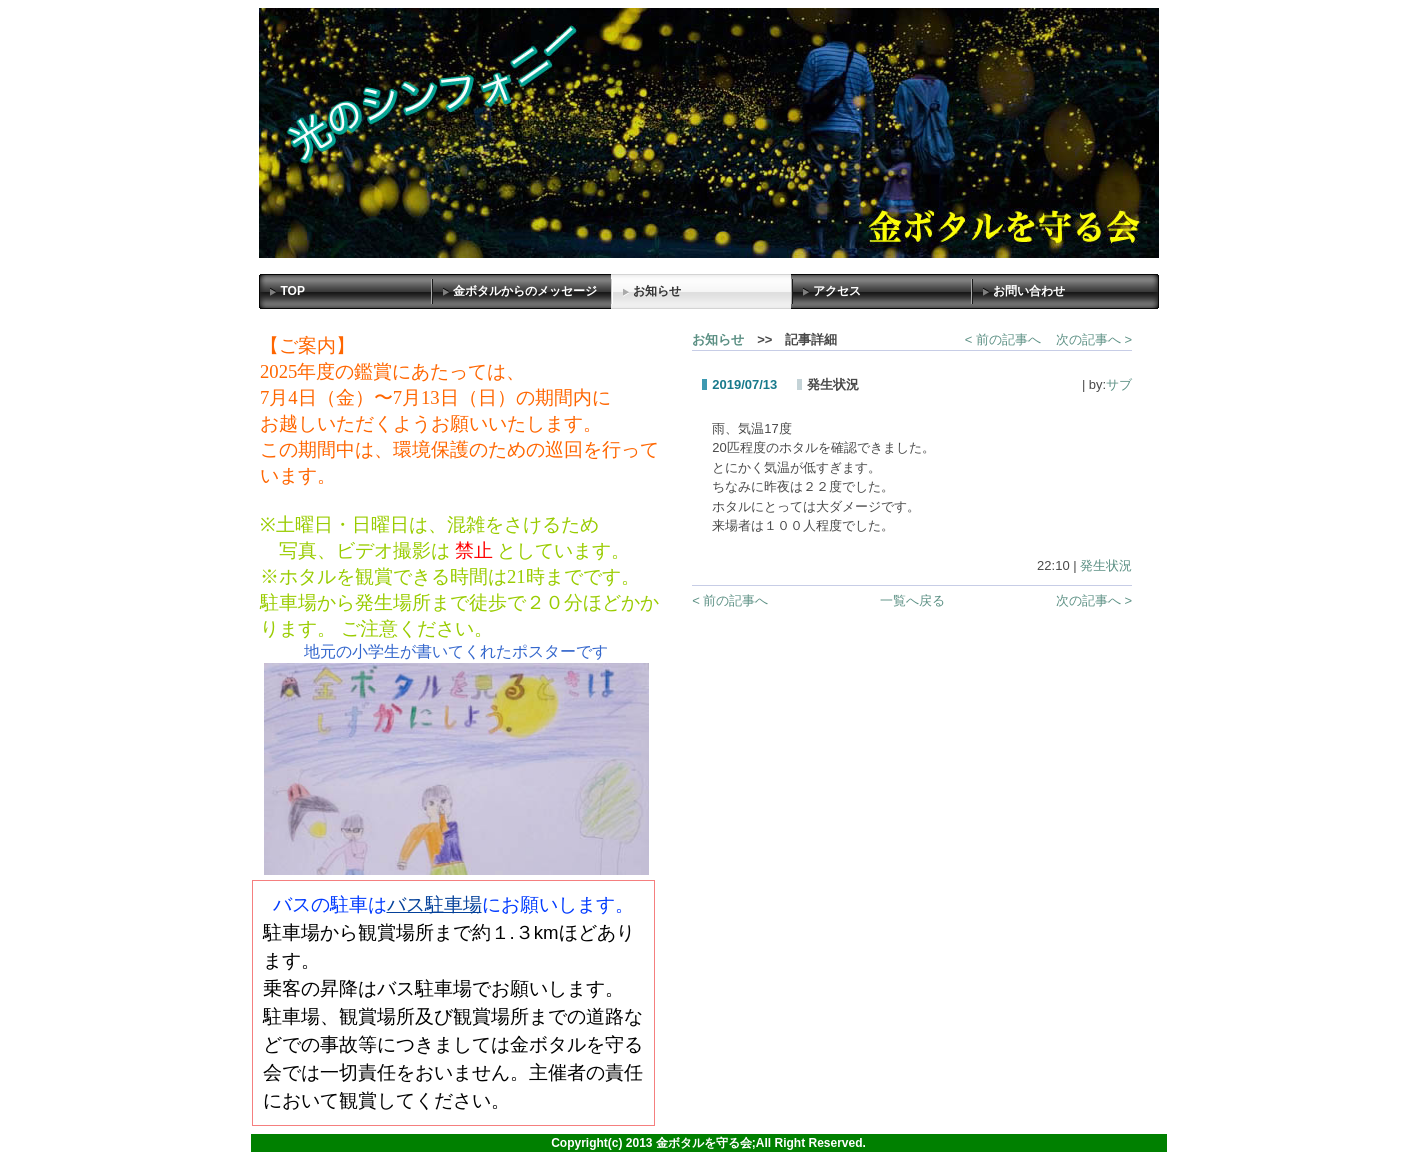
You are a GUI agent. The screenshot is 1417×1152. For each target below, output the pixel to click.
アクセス (837, 291)
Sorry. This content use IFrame (456, 600)
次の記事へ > (1094, 339)
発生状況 (1106, 565)
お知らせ (657, 291)
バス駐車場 (434, 904)
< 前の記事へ (1003, 339)
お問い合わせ (1029, 291)
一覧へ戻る (912, 600)
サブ (1119, 384)
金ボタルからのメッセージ (525, 291)
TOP (293, 291)
